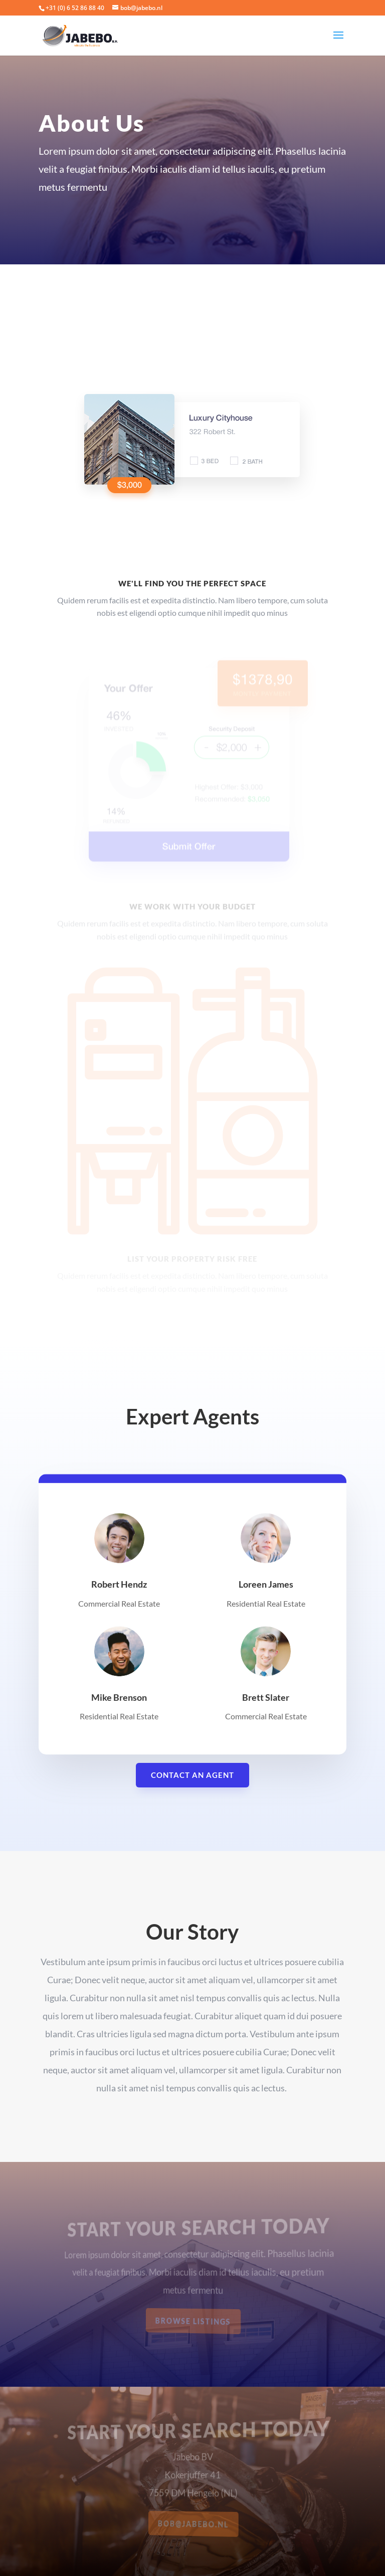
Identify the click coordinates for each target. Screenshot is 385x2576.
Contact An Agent (192, 1774)
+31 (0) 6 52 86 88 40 (75, 8)
